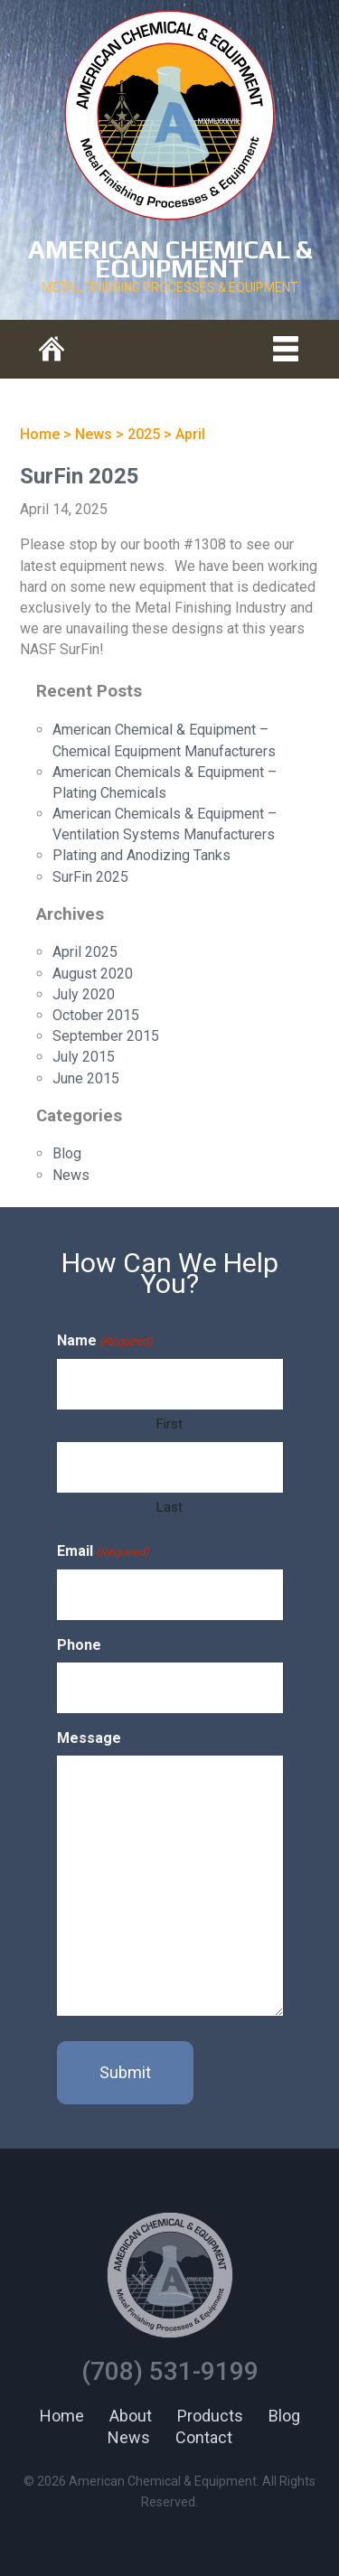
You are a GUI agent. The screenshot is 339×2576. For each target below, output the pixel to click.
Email (103, 1551)
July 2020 (83, 994)
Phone (79, 1644)
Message (89, 1738)
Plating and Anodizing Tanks (141, 855)
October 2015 (95, 1015)
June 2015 (85, 1078)
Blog (66, 1153)
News (70, 1175)
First (169, 1424)
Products (210, 2415)
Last (169, 1507)
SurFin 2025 (79, 476)
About (130, 2415)
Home (62, 2415)
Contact (203, 2437)
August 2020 (92, 973)
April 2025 (85, 951)
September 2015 (105, 1035)
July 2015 (83, 1056)
